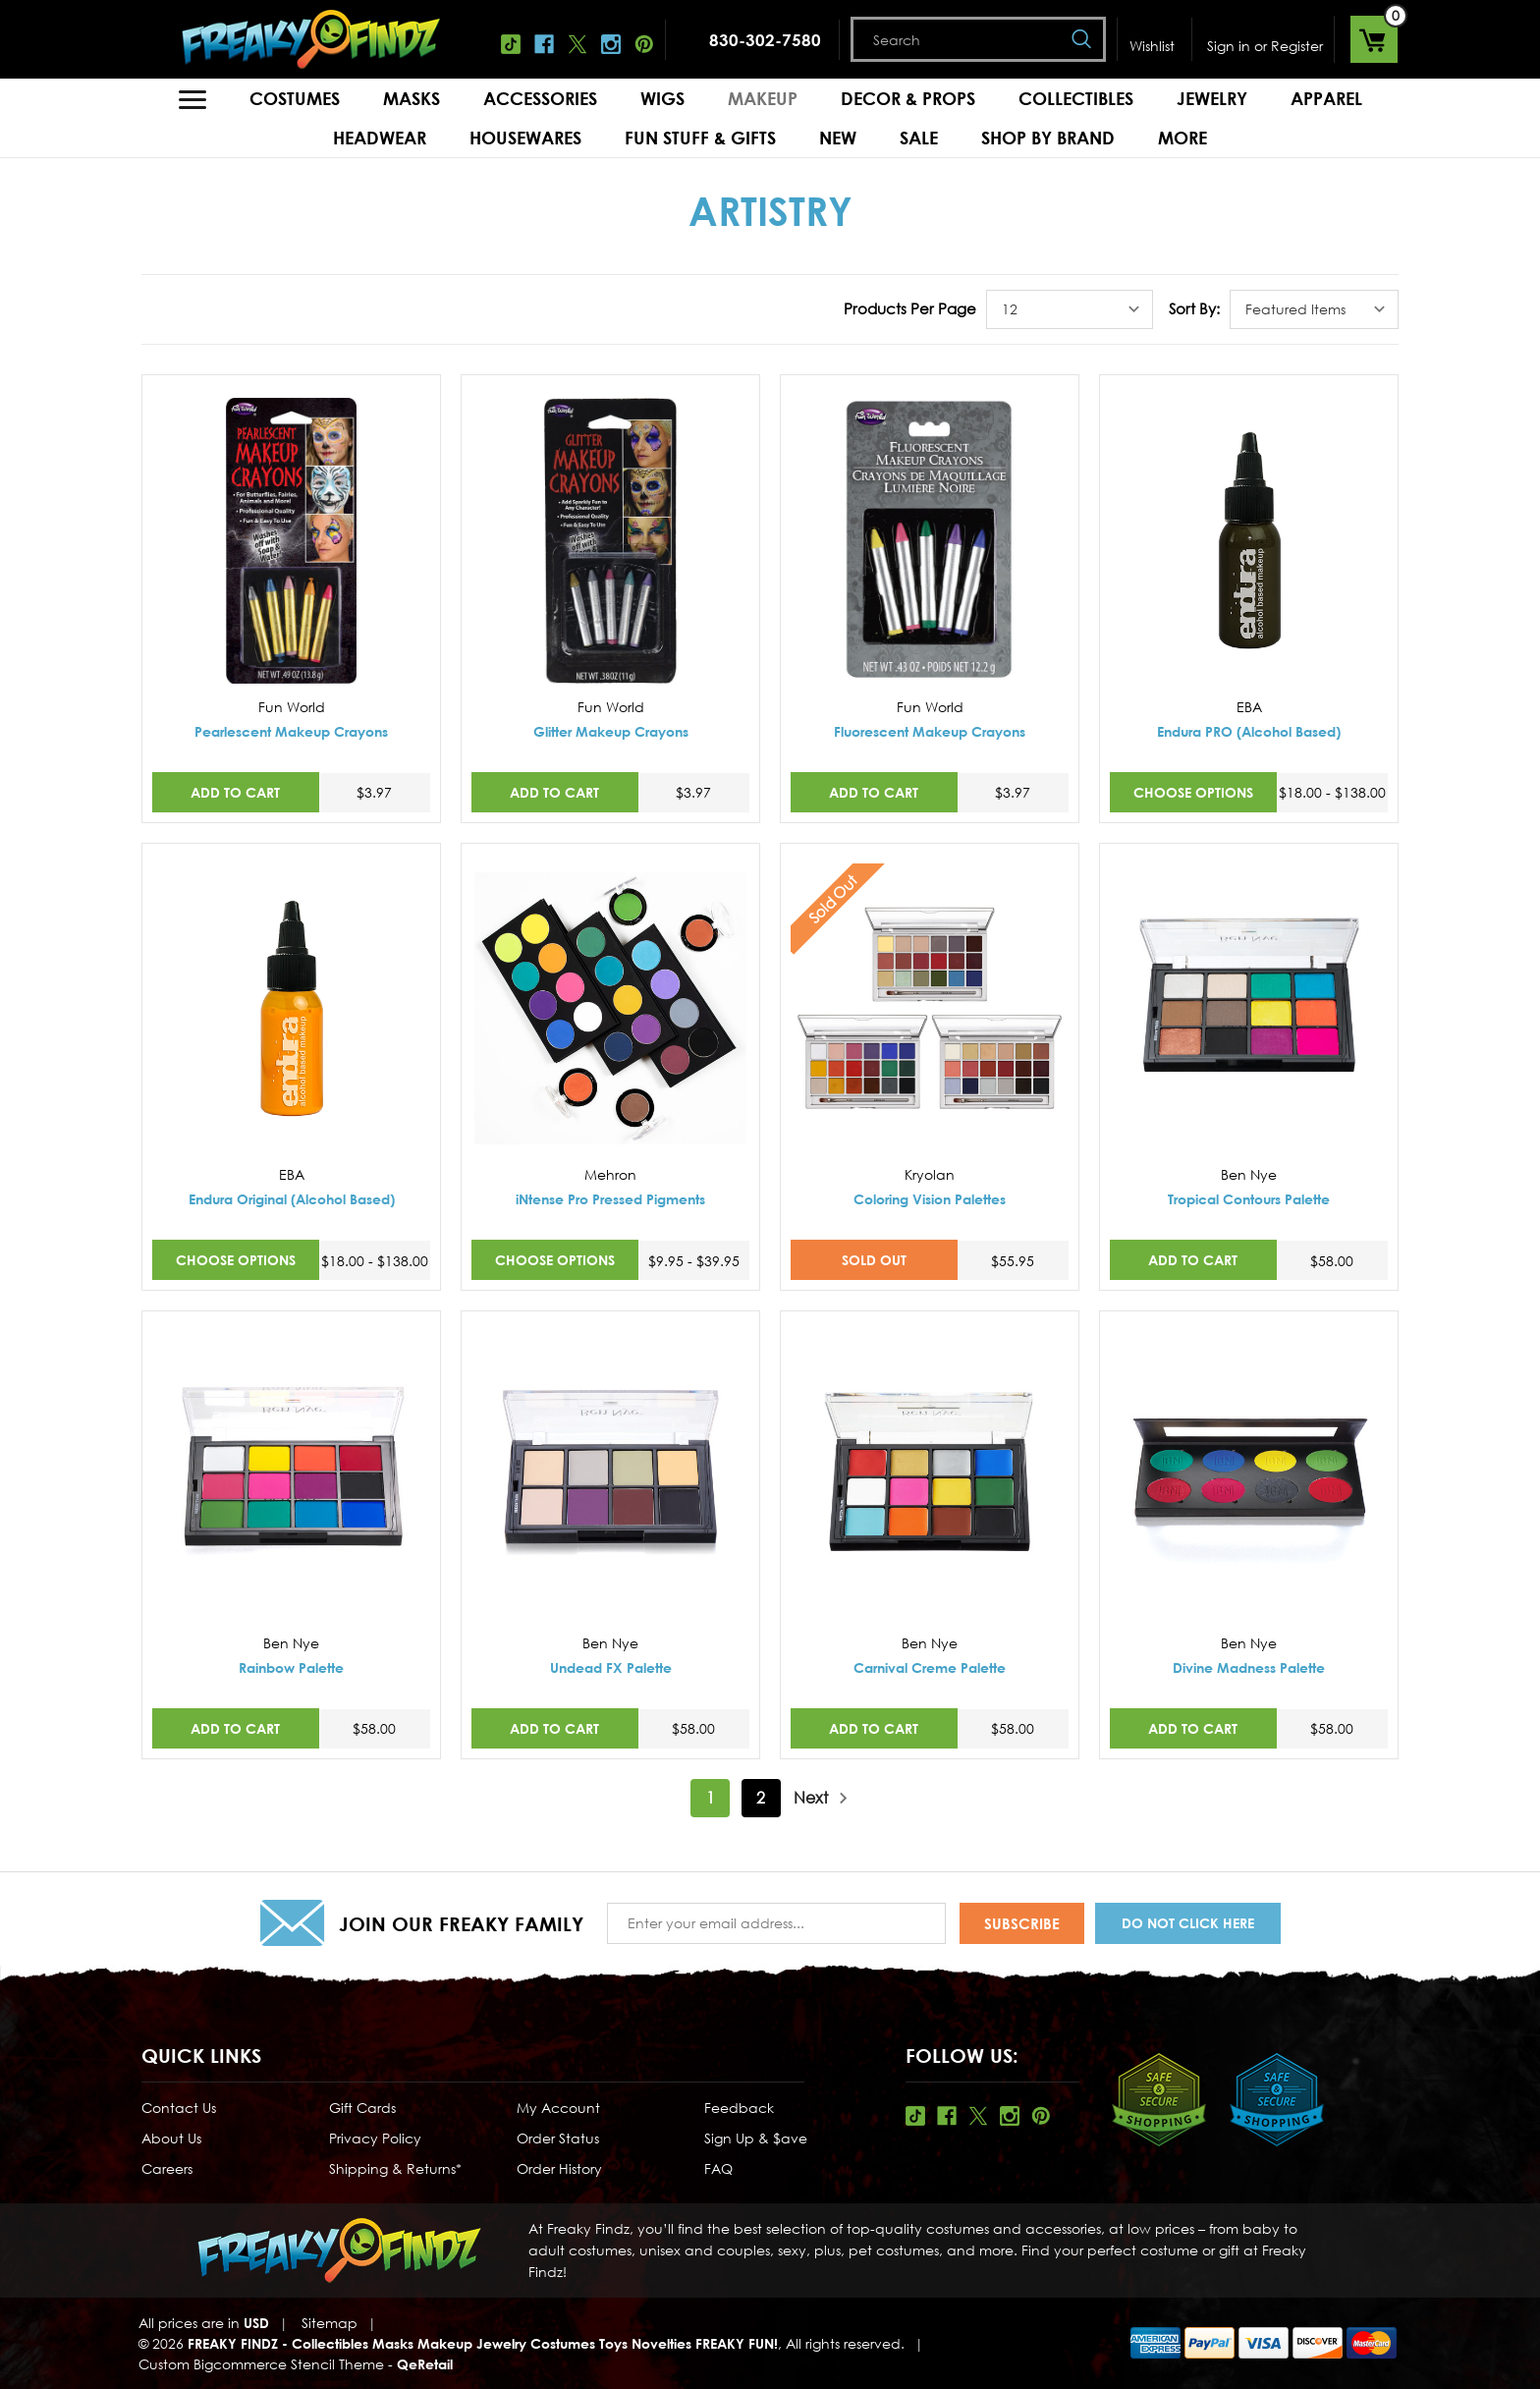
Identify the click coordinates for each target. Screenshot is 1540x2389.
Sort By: (1194, 308)
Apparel (1326, 98)
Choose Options (1193, 792)
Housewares (525, 137)
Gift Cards (362, 2107)
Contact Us (178, 2107)
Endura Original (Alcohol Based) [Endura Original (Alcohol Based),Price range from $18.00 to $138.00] (292, 1199)
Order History (559, 2168)
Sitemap (330, 2322)
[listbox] (1069, 309)
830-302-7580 (765, 39)
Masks (411, 98)
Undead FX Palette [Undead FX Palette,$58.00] (611, 1667)
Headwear (379, 137)
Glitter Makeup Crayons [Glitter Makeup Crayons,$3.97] (610, 731)
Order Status (558, 2138)
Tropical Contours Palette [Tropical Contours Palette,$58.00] (1249, 1199)
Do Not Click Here (1188, 1923)
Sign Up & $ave (755, 2138)
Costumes (294, 98)
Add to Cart (235, 792)
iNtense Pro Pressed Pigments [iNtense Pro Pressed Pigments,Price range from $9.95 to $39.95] (610, 1199)
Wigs (662, 98)
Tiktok (511, 44)
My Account (558, 2107)
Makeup (763, 98)
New (837, 137)
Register (1297, 45)
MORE (1182, 137)
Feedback (739, 2107)
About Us (171, 2138)
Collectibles (1075, 98)
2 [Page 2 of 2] (760, 1797)
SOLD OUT (874, 1259)
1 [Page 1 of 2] (710, 1797)
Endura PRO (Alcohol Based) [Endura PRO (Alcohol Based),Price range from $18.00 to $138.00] (1249, 731)
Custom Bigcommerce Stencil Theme (261, 2364)
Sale (919, 137)
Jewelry (1212, 98)
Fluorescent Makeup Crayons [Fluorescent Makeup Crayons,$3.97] (929, 731)
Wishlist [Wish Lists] (1152, 45)
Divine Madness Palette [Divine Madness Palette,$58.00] (1249, 1667)
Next (821, 1798)
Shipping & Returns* (395, 2168)
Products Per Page (910, 308)
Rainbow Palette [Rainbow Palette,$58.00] (291, 1667)
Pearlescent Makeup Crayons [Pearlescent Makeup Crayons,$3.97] (291, 731)
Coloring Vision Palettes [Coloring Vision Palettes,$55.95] (929, 1199)
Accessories (540, 98)
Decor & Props (908, 98)
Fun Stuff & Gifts (700, 137)
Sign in (1228, 45)
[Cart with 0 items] (1374, 39)
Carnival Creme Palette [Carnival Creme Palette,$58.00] (929, 1667)
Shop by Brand (1048, 137)
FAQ (718, 2168)
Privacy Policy (375, 2138)
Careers (166, 2168)
